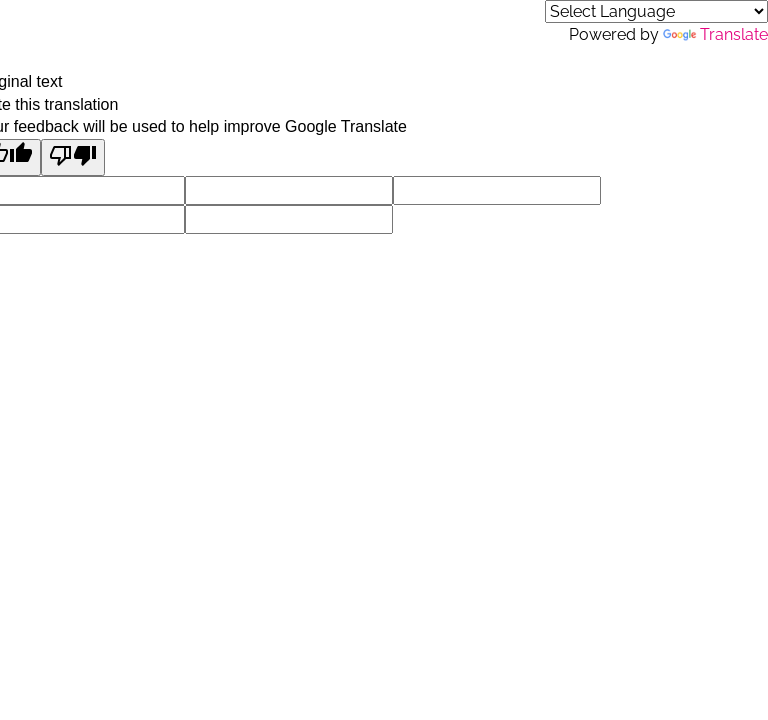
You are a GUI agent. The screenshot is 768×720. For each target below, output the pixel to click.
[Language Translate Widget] (656, 11)
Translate (715, 34)
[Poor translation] (73, 157)
